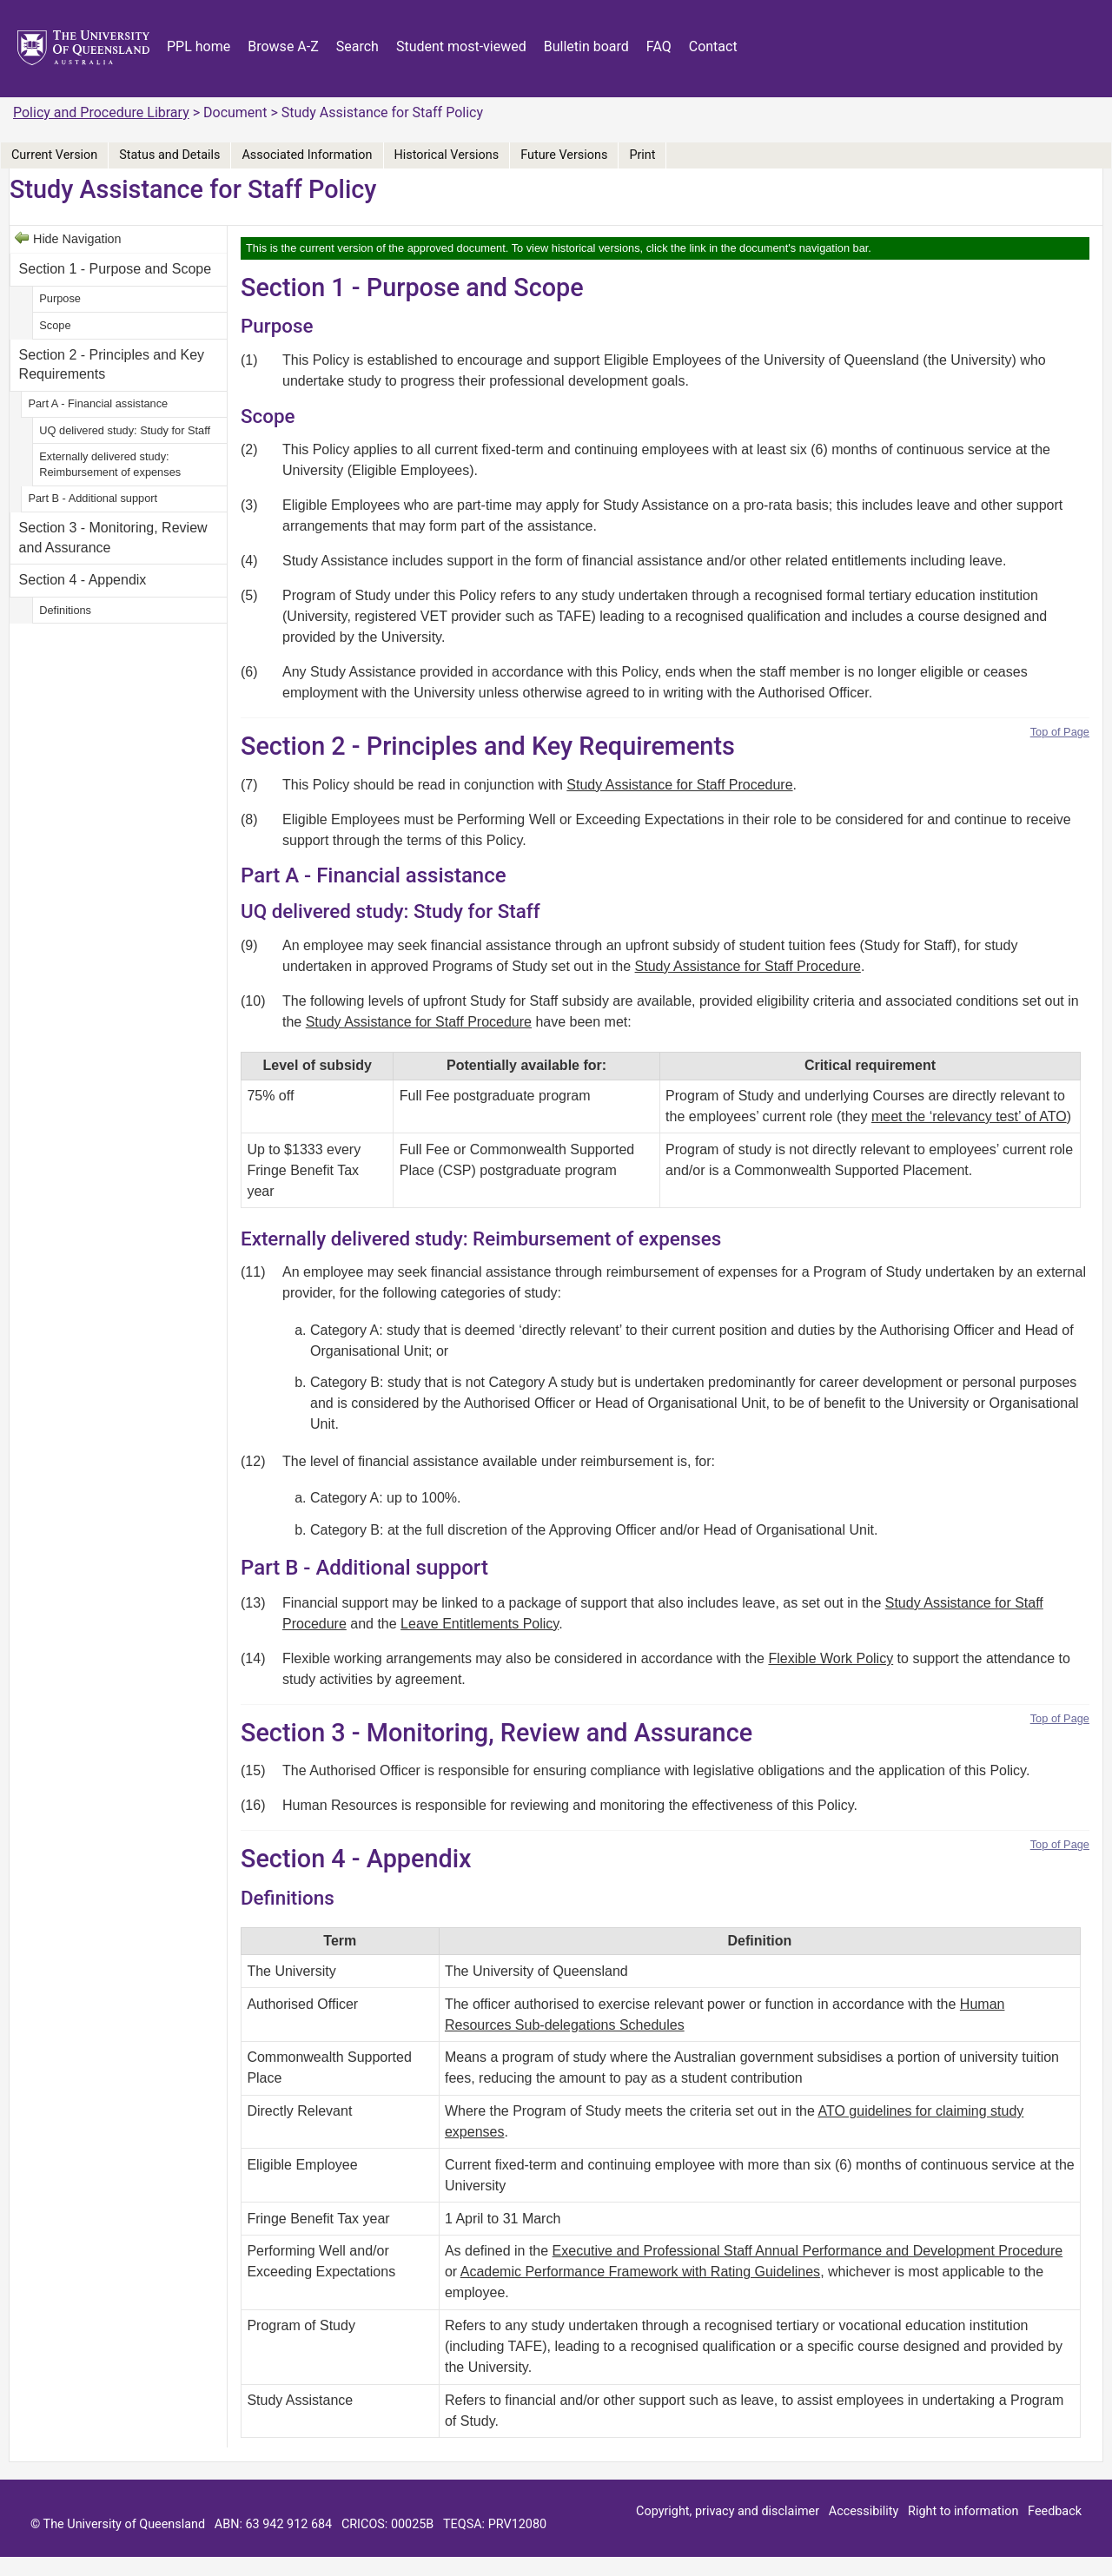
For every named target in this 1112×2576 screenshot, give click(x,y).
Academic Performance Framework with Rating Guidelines (640, 2271)
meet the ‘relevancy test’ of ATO (969, 1116)
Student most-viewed (461, 46)
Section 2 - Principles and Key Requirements (111, 364)
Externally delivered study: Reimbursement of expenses (110, 464)
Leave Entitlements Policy (479, 1623)
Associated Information (307, 155)
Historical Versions (447, 155)
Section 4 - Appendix (83, 579)
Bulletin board (586, 46)
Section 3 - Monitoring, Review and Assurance (113, 537)
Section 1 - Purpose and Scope (115, 268)
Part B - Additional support (92, 498)
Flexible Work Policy (830, 1658)
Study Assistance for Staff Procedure (679, 784)
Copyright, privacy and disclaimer (727, 2511)
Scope (54, 325)
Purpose (60, 298)
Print (642, 155)
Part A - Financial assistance (98, 403)
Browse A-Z (283, 46)
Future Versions (563, 155)
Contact (713, 46)
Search (357, 46)
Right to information (963, 2511)
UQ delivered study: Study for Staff (124, 430)
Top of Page (1059, 731)
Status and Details (169, 155)
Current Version (54, 155)
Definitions (65, 610)
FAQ (659, 46)
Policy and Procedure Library (101, 112)
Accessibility (864, 2511)
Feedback (1055, 2511)
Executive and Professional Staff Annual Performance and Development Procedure (808, 2250)
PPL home (198, 46)
